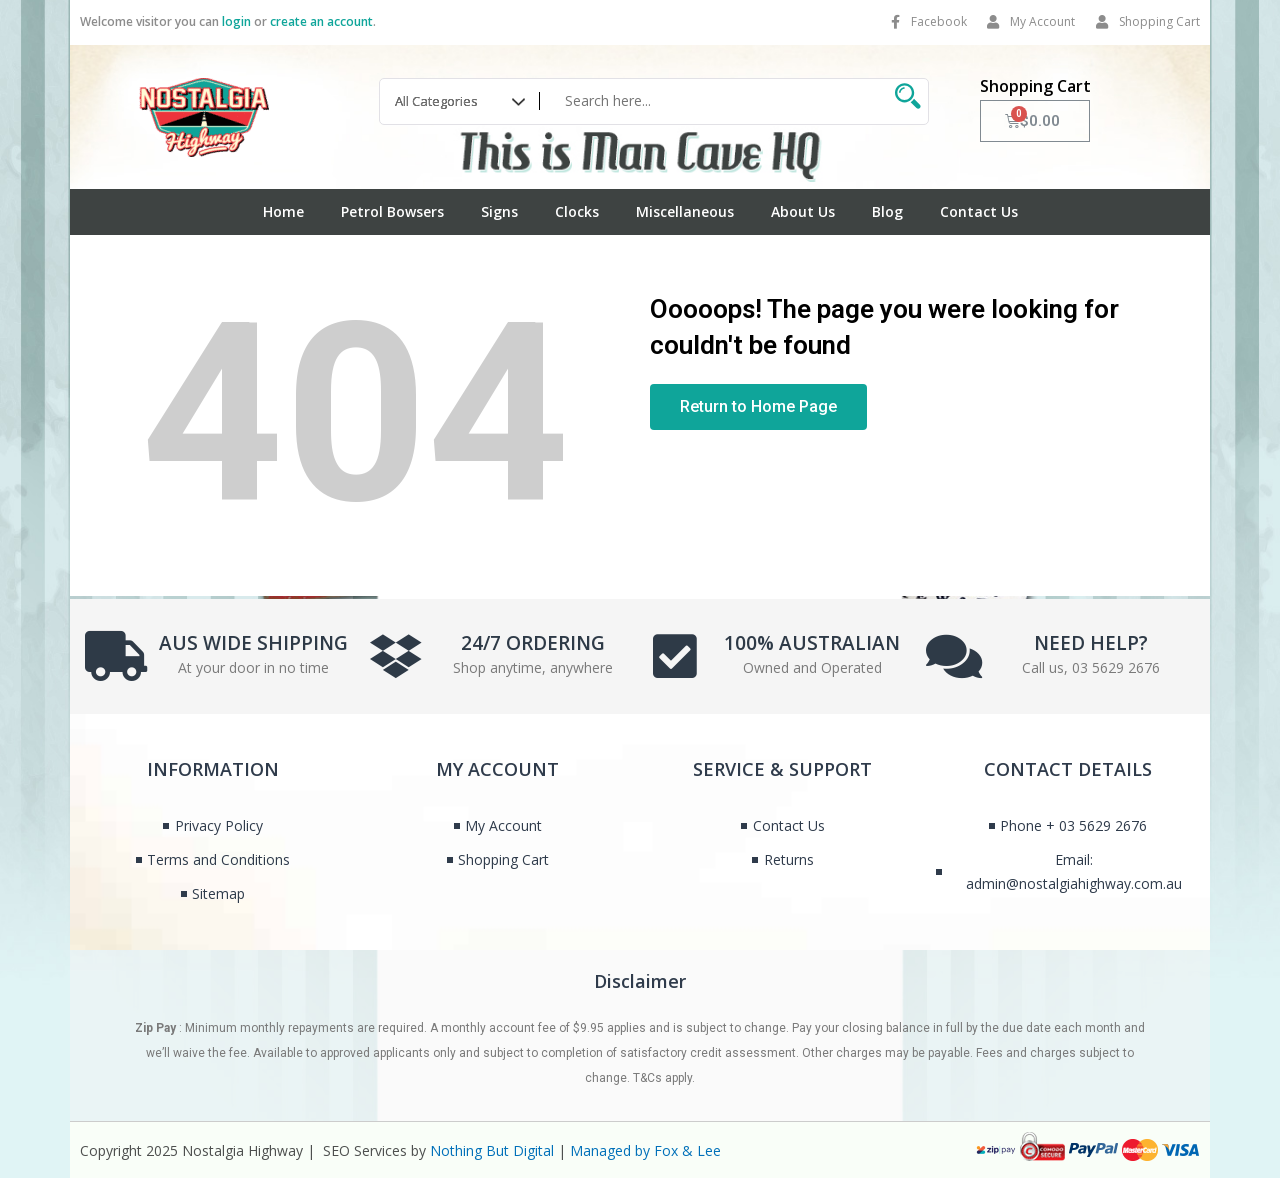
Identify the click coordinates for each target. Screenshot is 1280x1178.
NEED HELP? (1091, 641)
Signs (499, 211)
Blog (887, 211)
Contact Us (979, 211)
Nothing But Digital (492, 1150)
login (236, 21)
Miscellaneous (685, 211)
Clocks (577, 211)
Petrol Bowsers (392, 211)
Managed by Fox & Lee (645, 1150)
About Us (803, 211)
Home (283, 211)
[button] (758, 407)
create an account (321, 21)
